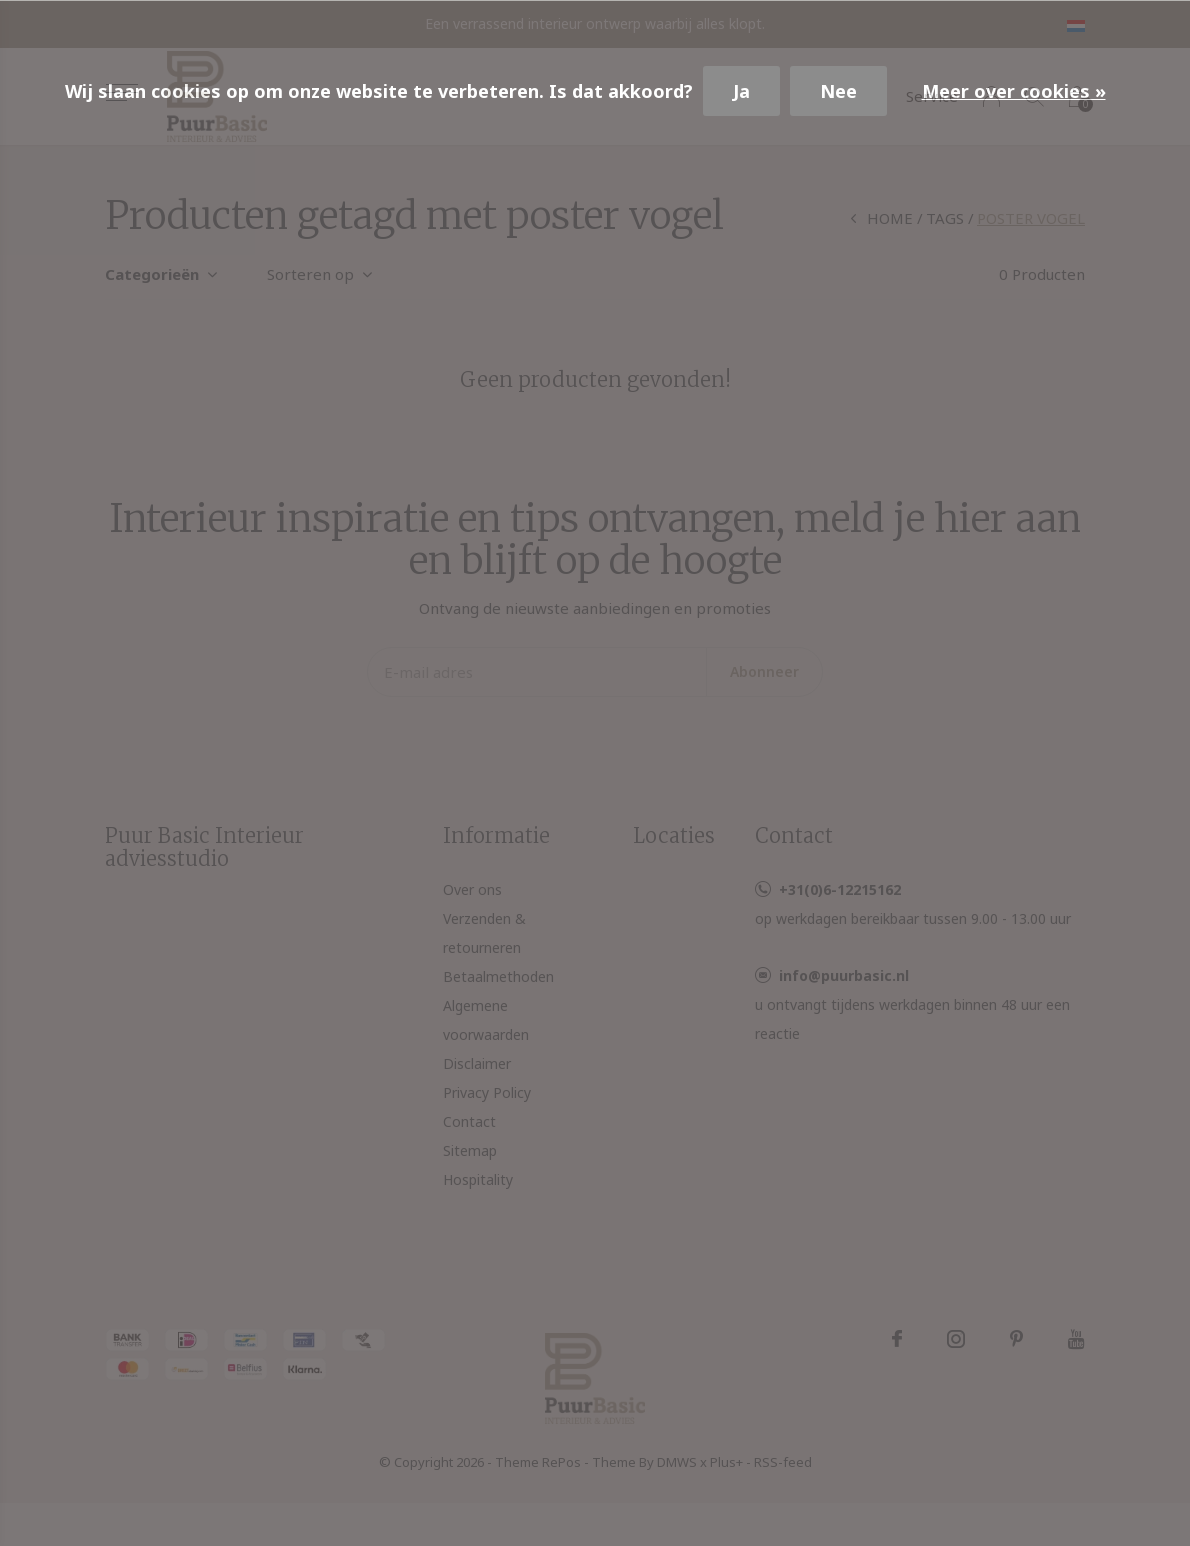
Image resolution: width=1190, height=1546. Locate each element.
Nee (838, 91)
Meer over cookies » (1014, 91)
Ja (741, 91)
